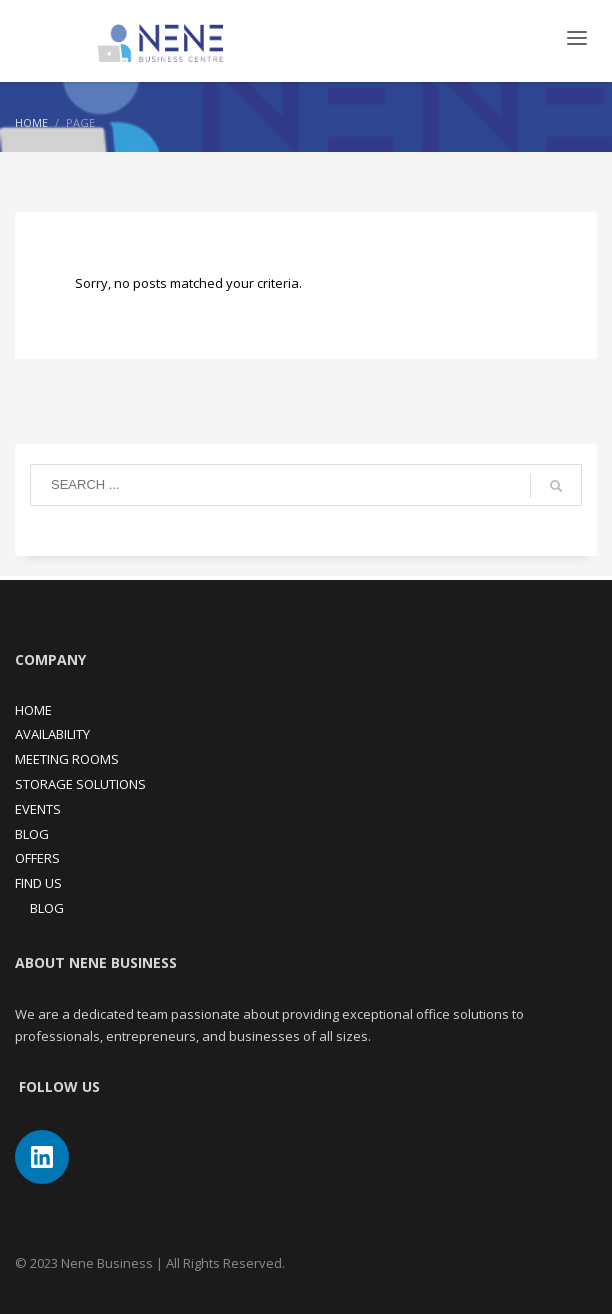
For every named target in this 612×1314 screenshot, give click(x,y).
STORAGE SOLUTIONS (80, 784)
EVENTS (38, 809)
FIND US (38, 883)
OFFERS (37, 858)
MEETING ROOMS (67, 759)
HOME (33, 710)
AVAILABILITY (52, 734)
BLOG (32, 834)
